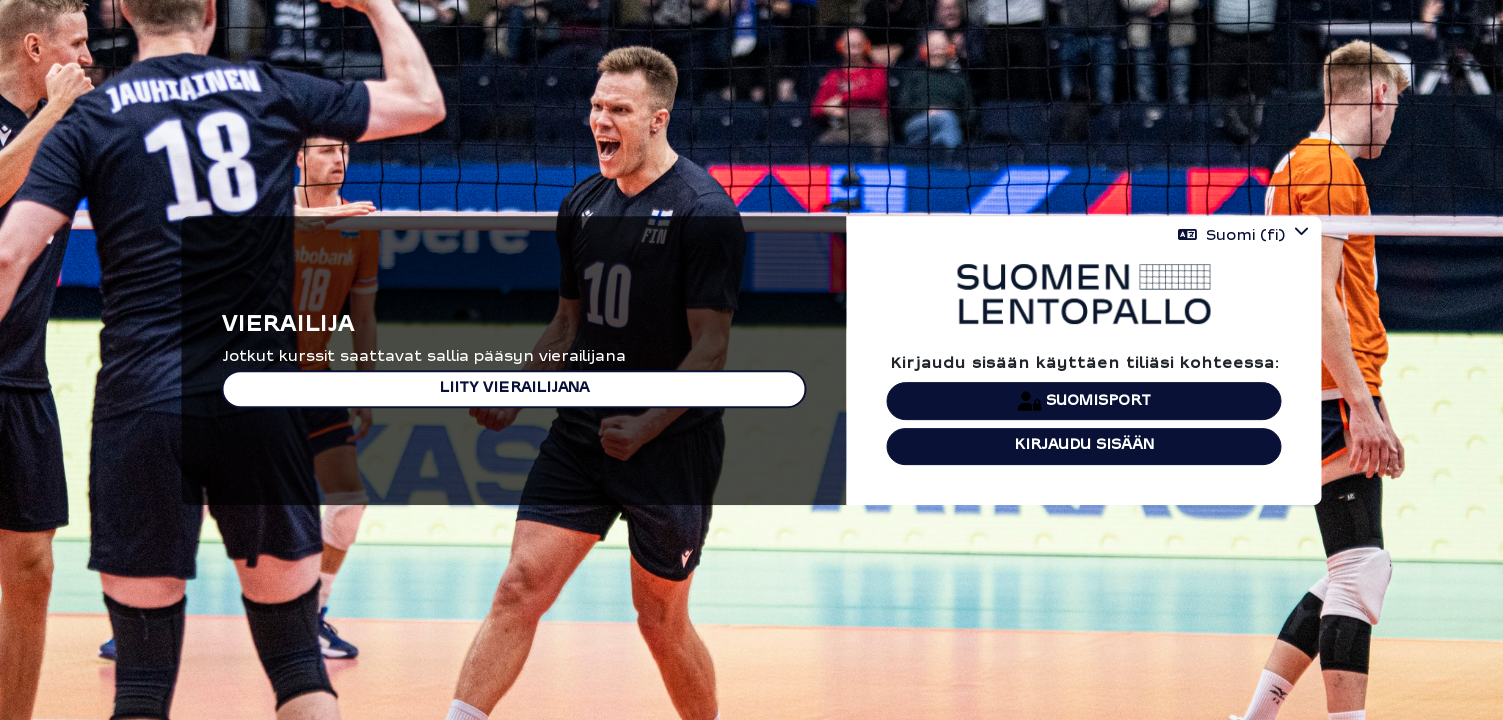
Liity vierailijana (514, 388)
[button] (1243, 235)
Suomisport (1084, 401)
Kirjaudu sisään (1084, 445)
